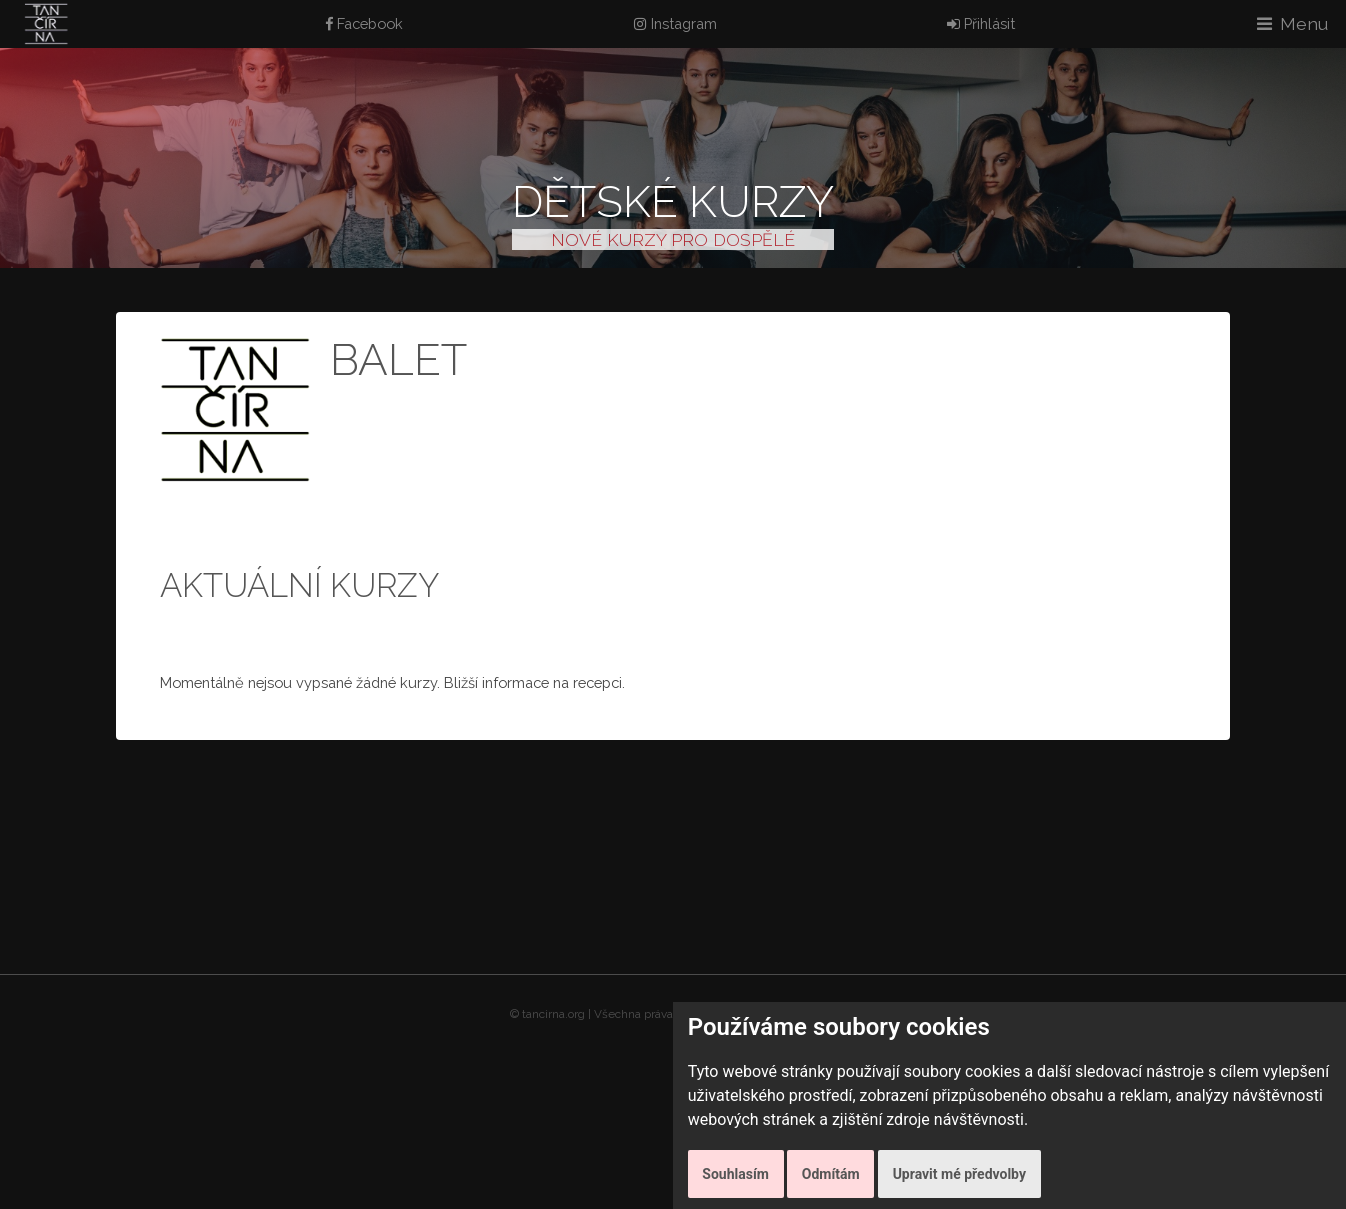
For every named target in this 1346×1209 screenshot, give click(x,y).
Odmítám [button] (831, 1174)
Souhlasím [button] (735, 1174)
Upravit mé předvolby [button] (959, 1174)
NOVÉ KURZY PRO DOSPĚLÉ (673, 239)
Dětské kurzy (673, 201)
